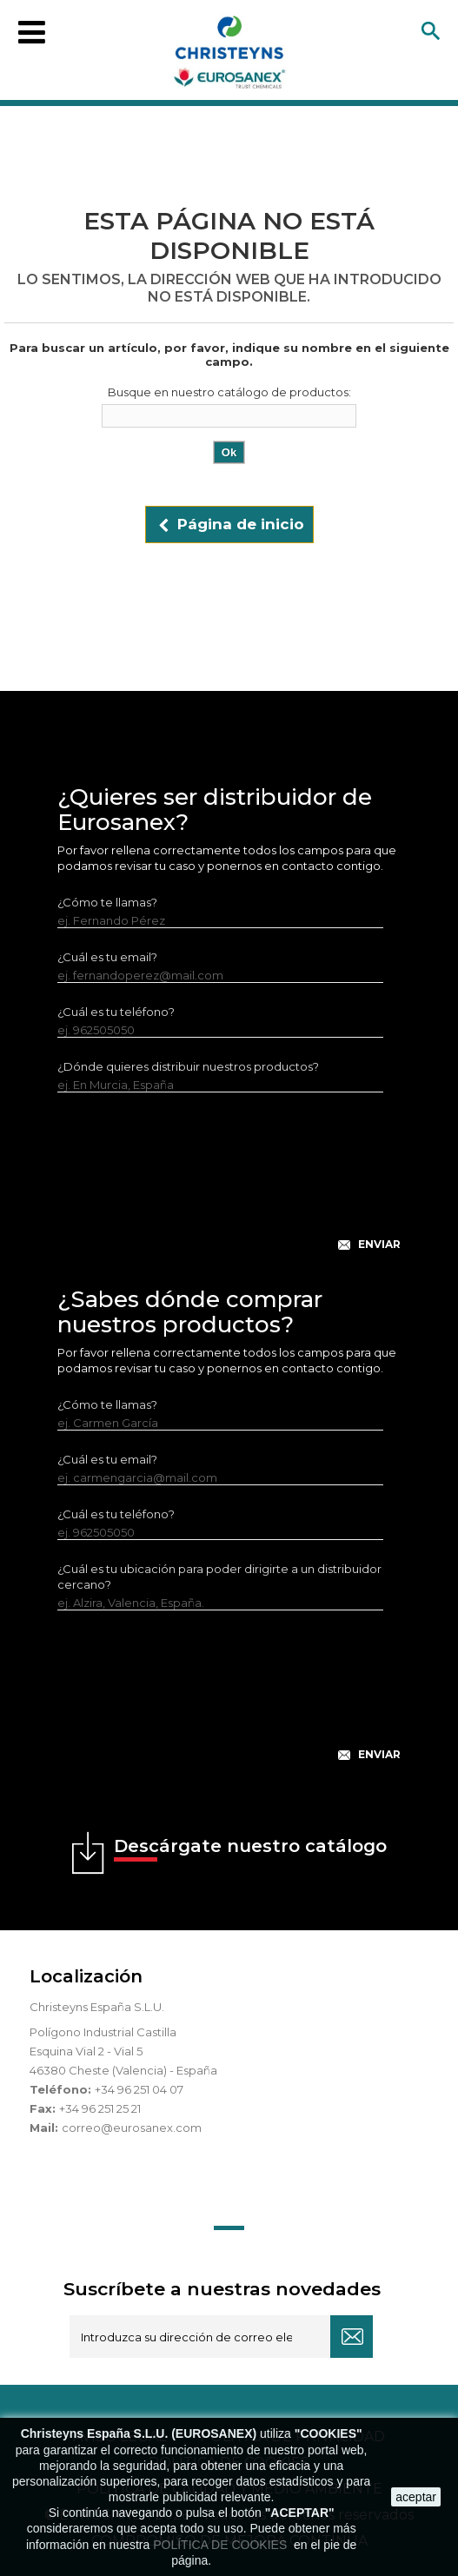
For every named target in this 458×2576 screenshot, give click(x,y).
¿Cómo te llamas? (107, 902)
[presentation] (229, 1185)
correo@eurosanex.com (132, 2127)
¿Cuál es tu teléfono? (116, 1012)
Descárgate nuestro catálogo (250, 1849)
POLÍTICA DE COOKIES (221, 2545)
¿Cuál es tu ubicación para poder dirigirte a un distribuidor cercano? (219, 1576)
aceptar (415, 2497)
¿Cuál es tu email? (107, 957)
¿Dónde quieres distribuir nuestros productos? (188, 1066)
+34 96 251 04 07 (139, 2089)
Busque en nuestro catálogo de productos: (229, 392)
